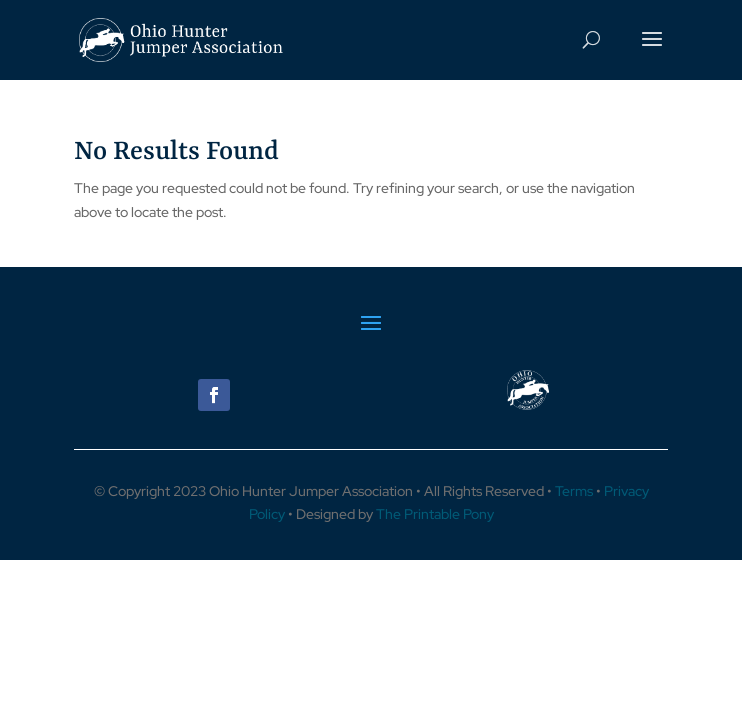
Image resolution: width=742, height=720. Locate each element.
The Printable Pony (435, 514)
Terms (574, 491)
